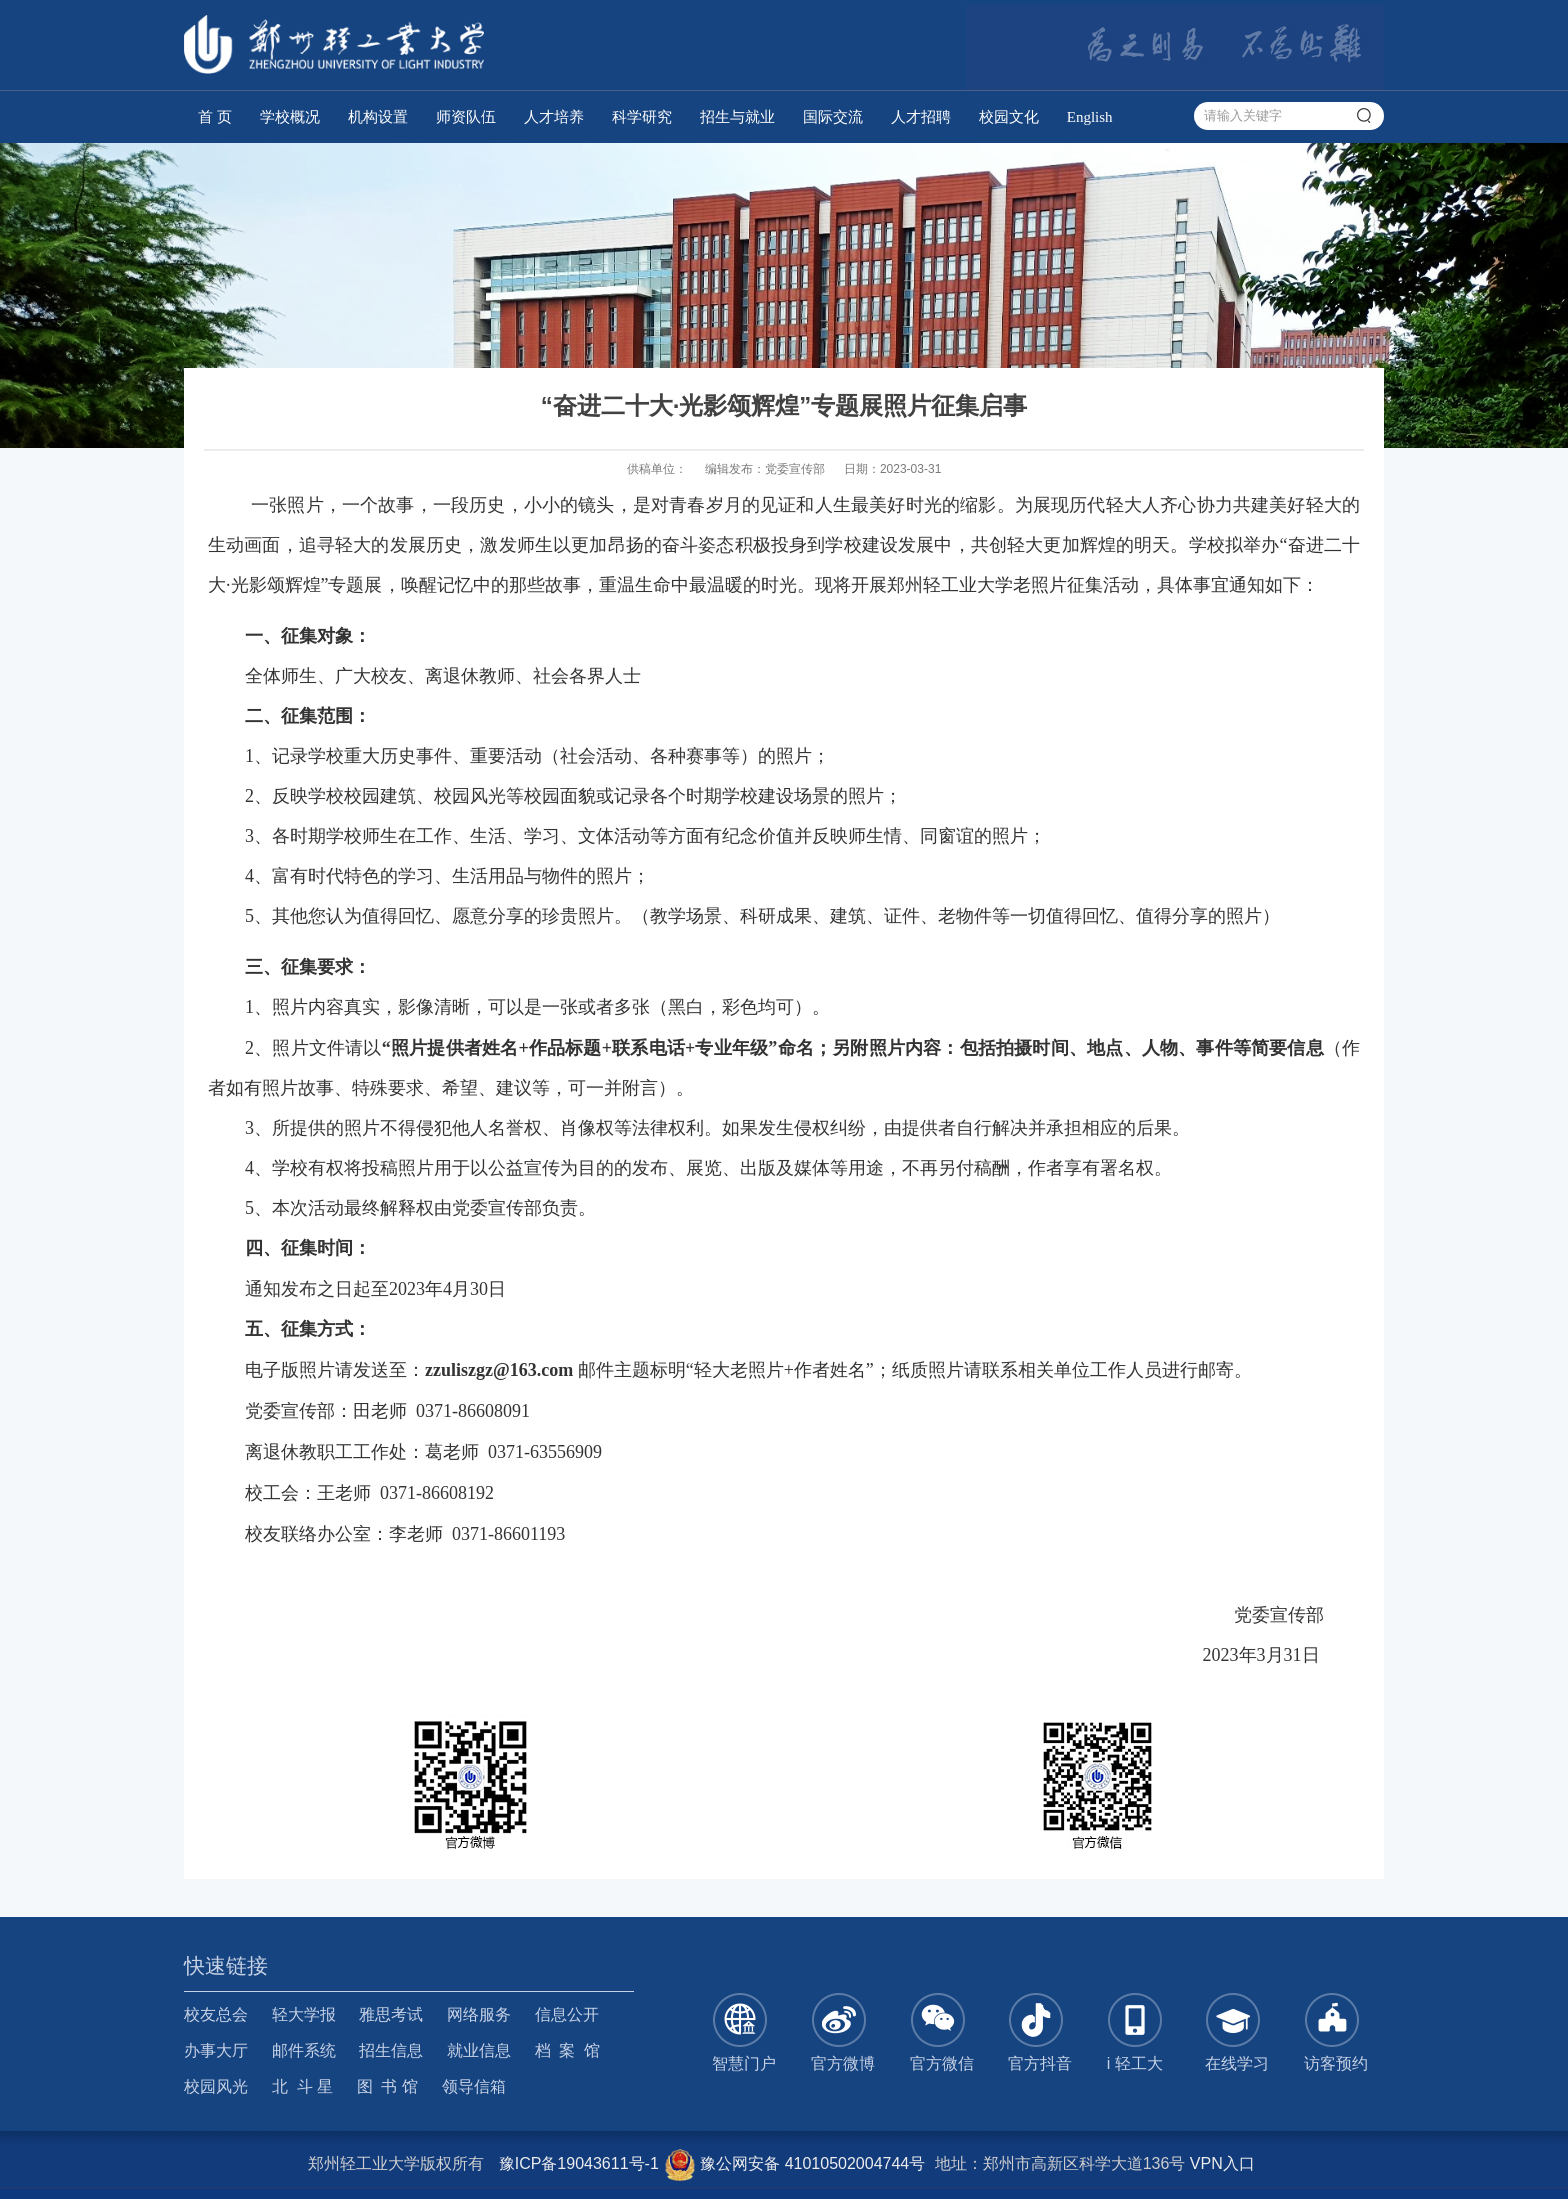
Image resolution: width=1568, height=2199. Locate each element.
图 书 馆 (387, 2086)
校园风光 (216, 2086)
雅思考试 (391, 2014)
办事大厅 (216, 2050)
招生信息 (391, 2050)
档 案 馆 (568, 2050)
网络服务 (479, 2014)
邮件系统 (304, 2050)
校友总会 (216, 2014)
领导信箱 (474, 2086)
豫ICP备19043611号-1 (579, 2163)
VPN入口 (1222, 2163)
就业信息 (479, 2050)
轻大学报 (304, 2014)
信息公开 (567, 2014)
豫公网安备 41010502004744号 (794, 2163)
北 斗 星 (302, 2086)
